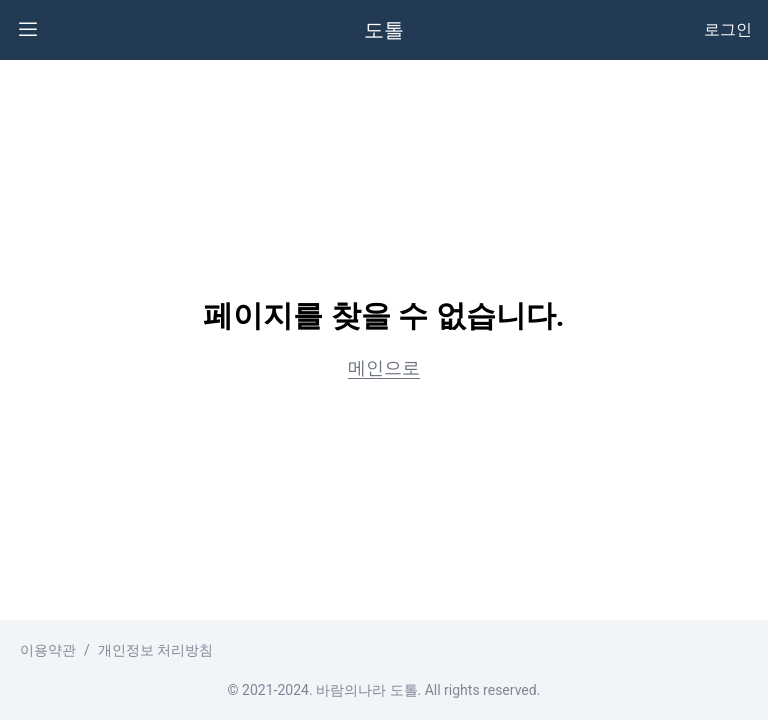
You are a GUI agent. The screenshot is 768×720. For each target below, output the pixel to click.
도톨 (384, 30)
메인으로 (384, 367)
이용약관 (48, 650)
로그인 (728, 29)
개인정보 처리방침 (155, 650)
